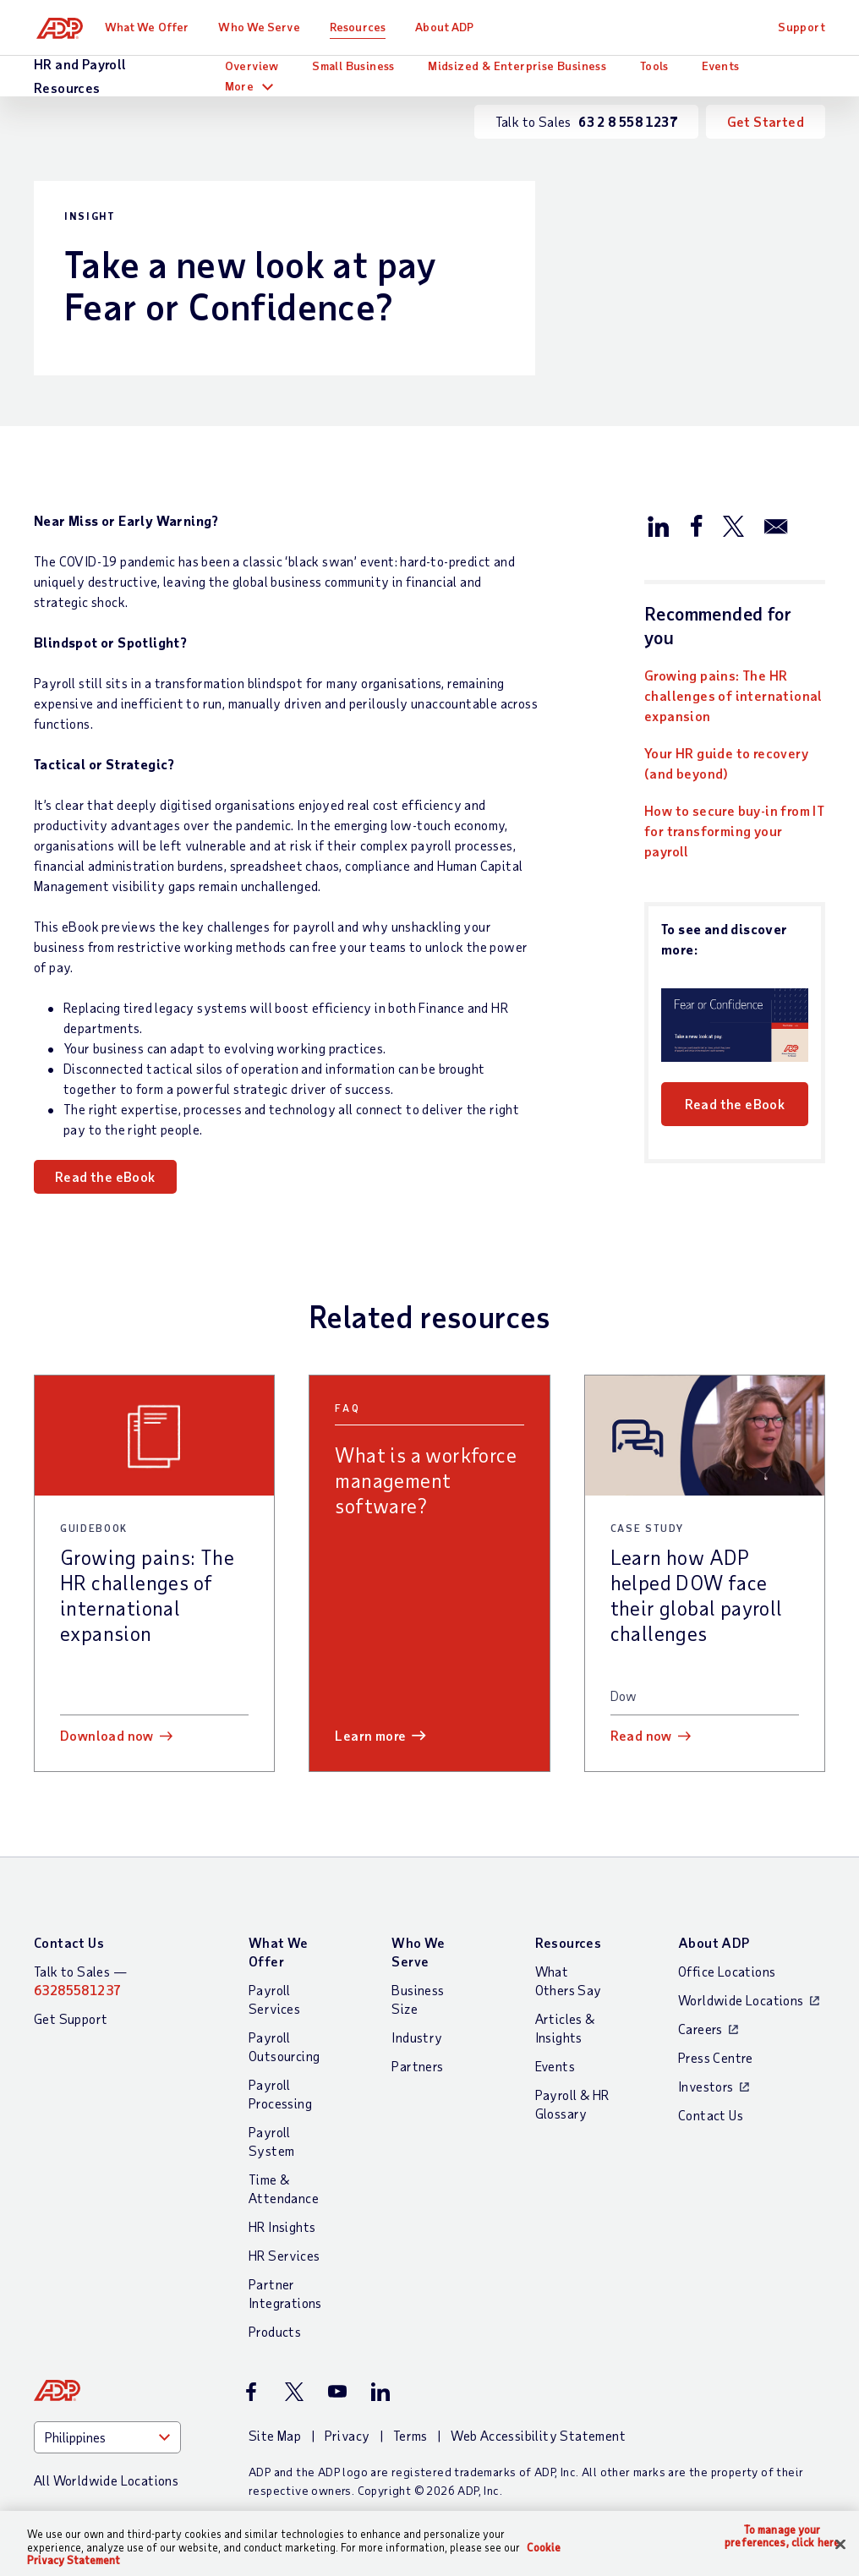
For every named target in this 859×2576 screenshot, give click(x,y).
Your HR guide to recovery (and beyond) (726, 763)
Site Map (275, 2435)
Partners (417, 2066)
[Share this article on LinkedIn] (658, 525)
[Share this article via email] (776, 525)
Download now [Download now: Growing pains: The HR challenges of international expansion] (107, 1735)
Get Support (70, 2018)
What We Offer (152, 26)
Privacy (347, 2435)
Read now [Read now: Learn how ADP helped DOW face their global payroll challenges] (641, 1735)
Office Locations (726, 1971)
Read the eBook (105, 1176)
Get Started (765, 121)
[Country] (107, 2437)
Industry (416, 2037)
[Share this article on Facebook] (695, 525)
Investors (706, 2086)
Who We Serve (264, 26)
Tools (654, 65)
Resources (363, 26)
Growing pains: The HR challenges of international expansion (733, 695)
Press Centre (715, 2057)
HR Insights (282, 2226)
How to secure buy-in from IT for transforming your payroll (734, 830)
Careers (700, 2029)
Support (801, 26)
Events (720, 65)
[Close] (840, 2543)
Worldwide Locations (741, 2000)
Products (275, 2331)
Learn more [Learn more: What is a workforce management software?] (370, 1735)
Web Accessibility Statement (538, 2435)
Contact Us (69, 1942)
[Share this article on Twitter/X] (733, 525)
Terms (410, 2435)
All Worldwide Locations (106, 2480)
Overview (252, 65)
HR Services (284, 2255)
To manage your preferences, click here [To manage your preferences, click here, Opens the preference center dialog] (782, 2537)
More (239, 86)
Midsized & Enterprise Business (517, 65)
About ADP (450, 26)
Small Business (353, 65)
